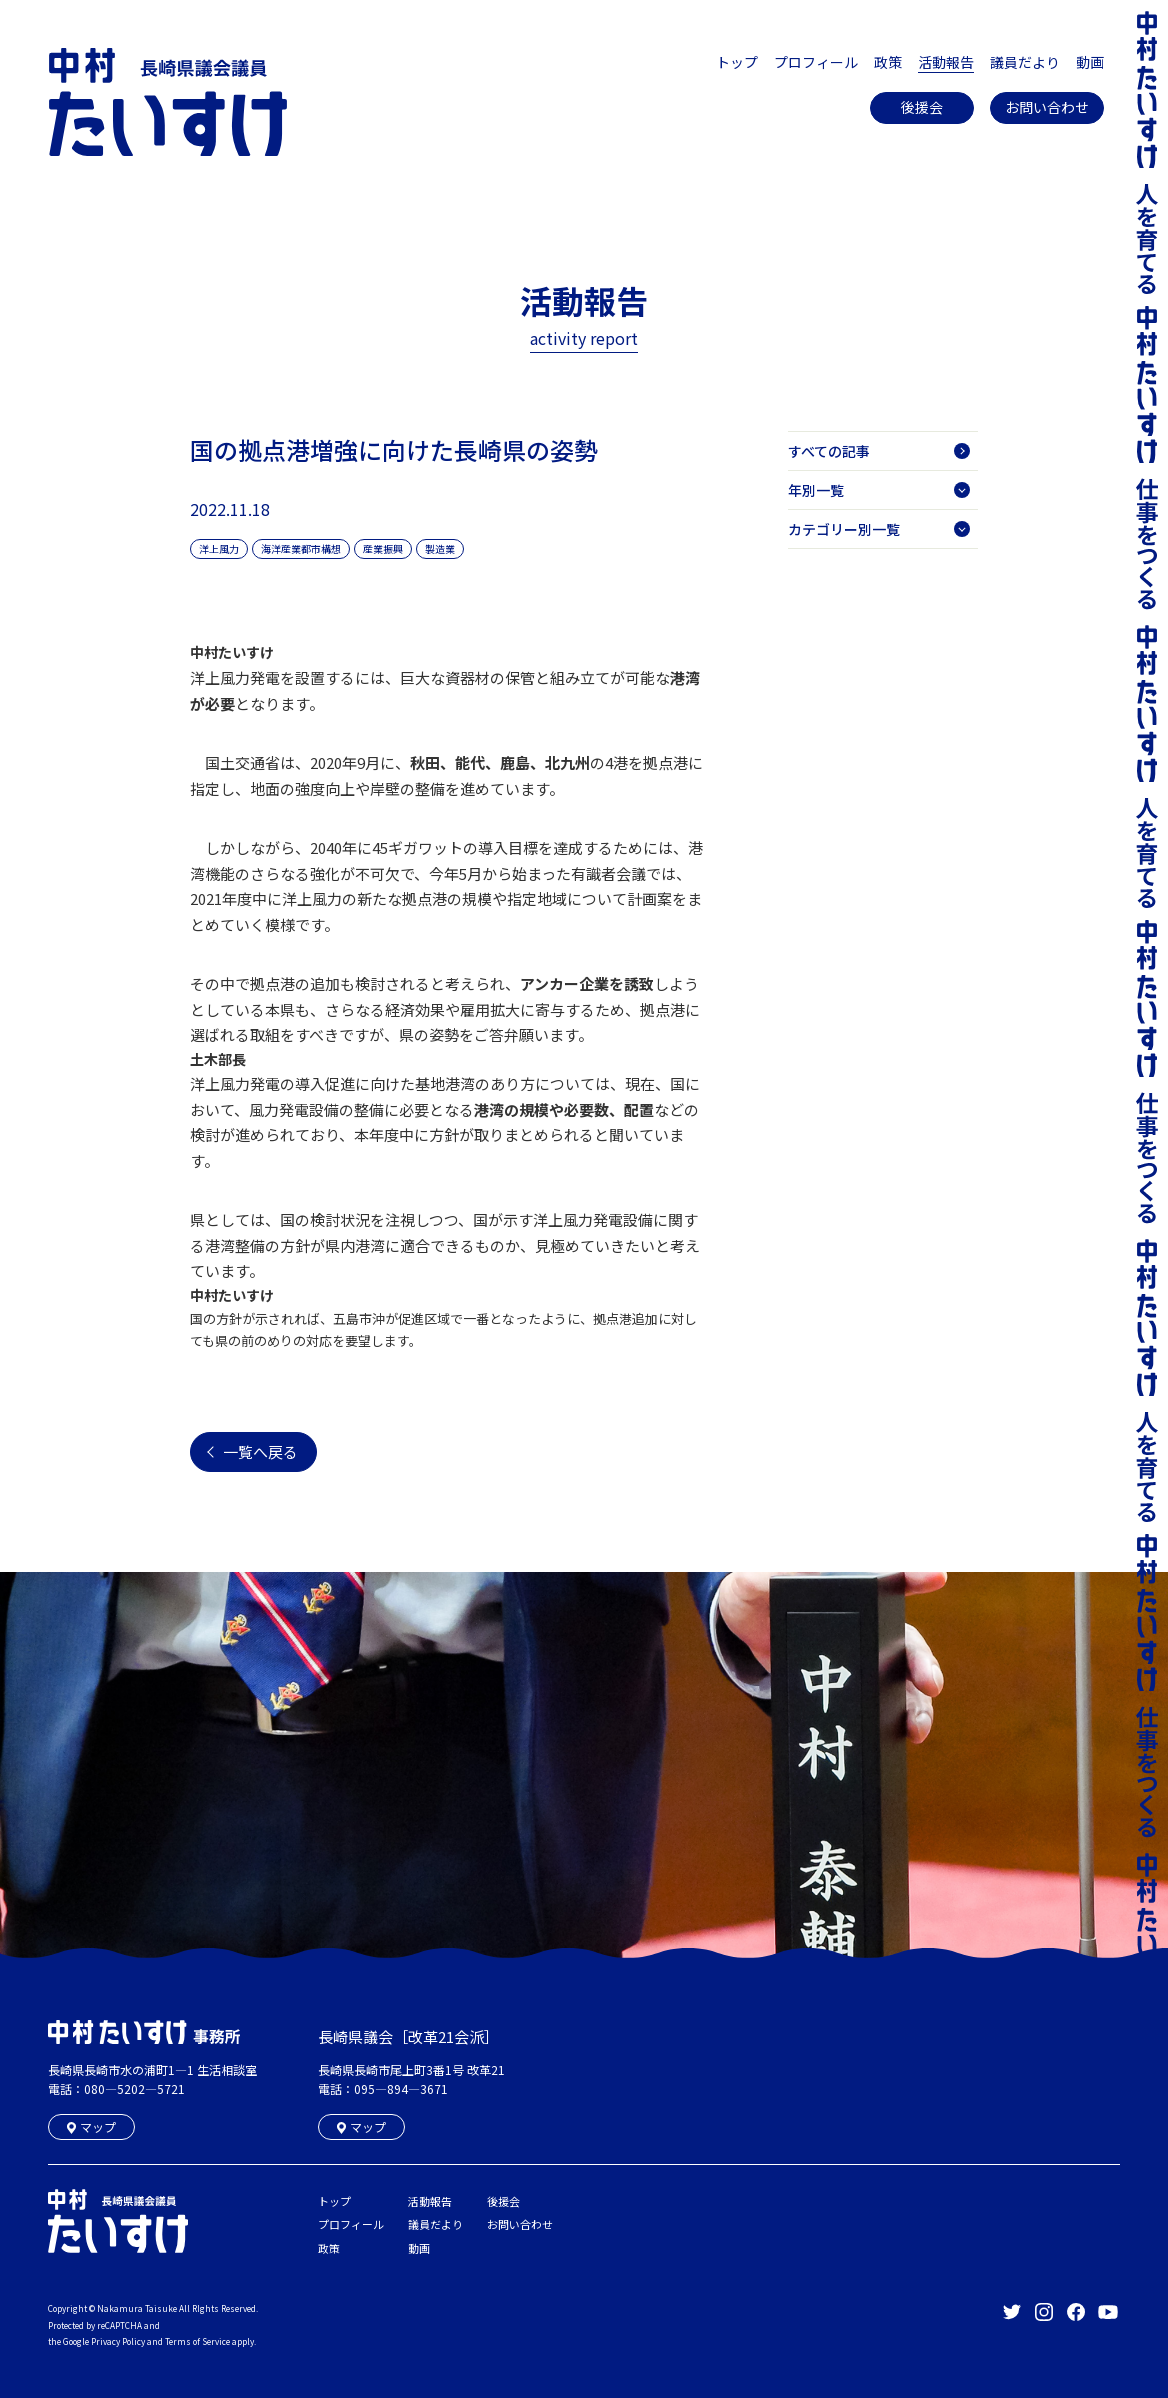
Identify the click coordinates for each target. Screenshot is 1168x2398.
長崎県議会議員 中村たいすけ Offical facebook (1076, 2312)
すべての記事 (879, 451)
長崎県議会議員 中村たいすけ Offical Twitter (1012, 2312)
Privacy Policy (118, 2341)
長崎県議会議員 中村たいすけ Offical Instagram (1044, 2312)
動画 (1090, 62)
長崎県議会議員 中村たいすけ (168, 102)
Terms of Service (197, 2341)
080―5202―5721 (134, 2088)
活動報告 (946, 62)
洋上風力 (219, 548)
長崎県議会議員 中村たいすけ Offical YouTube (1108, 2312)
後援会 (922, 107)
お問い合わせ (1047, 107)
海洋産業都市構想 (301, 548)
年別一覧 (879, 490)
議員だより (1025, 62)
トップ (737, 62)
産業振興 (383, 548)
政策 (888, 62)
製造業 (440, 548)
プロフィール (816, 62)
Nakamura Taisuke (137, 2308)
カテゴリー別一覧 (879, 529)
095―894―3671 (401, 2088)
